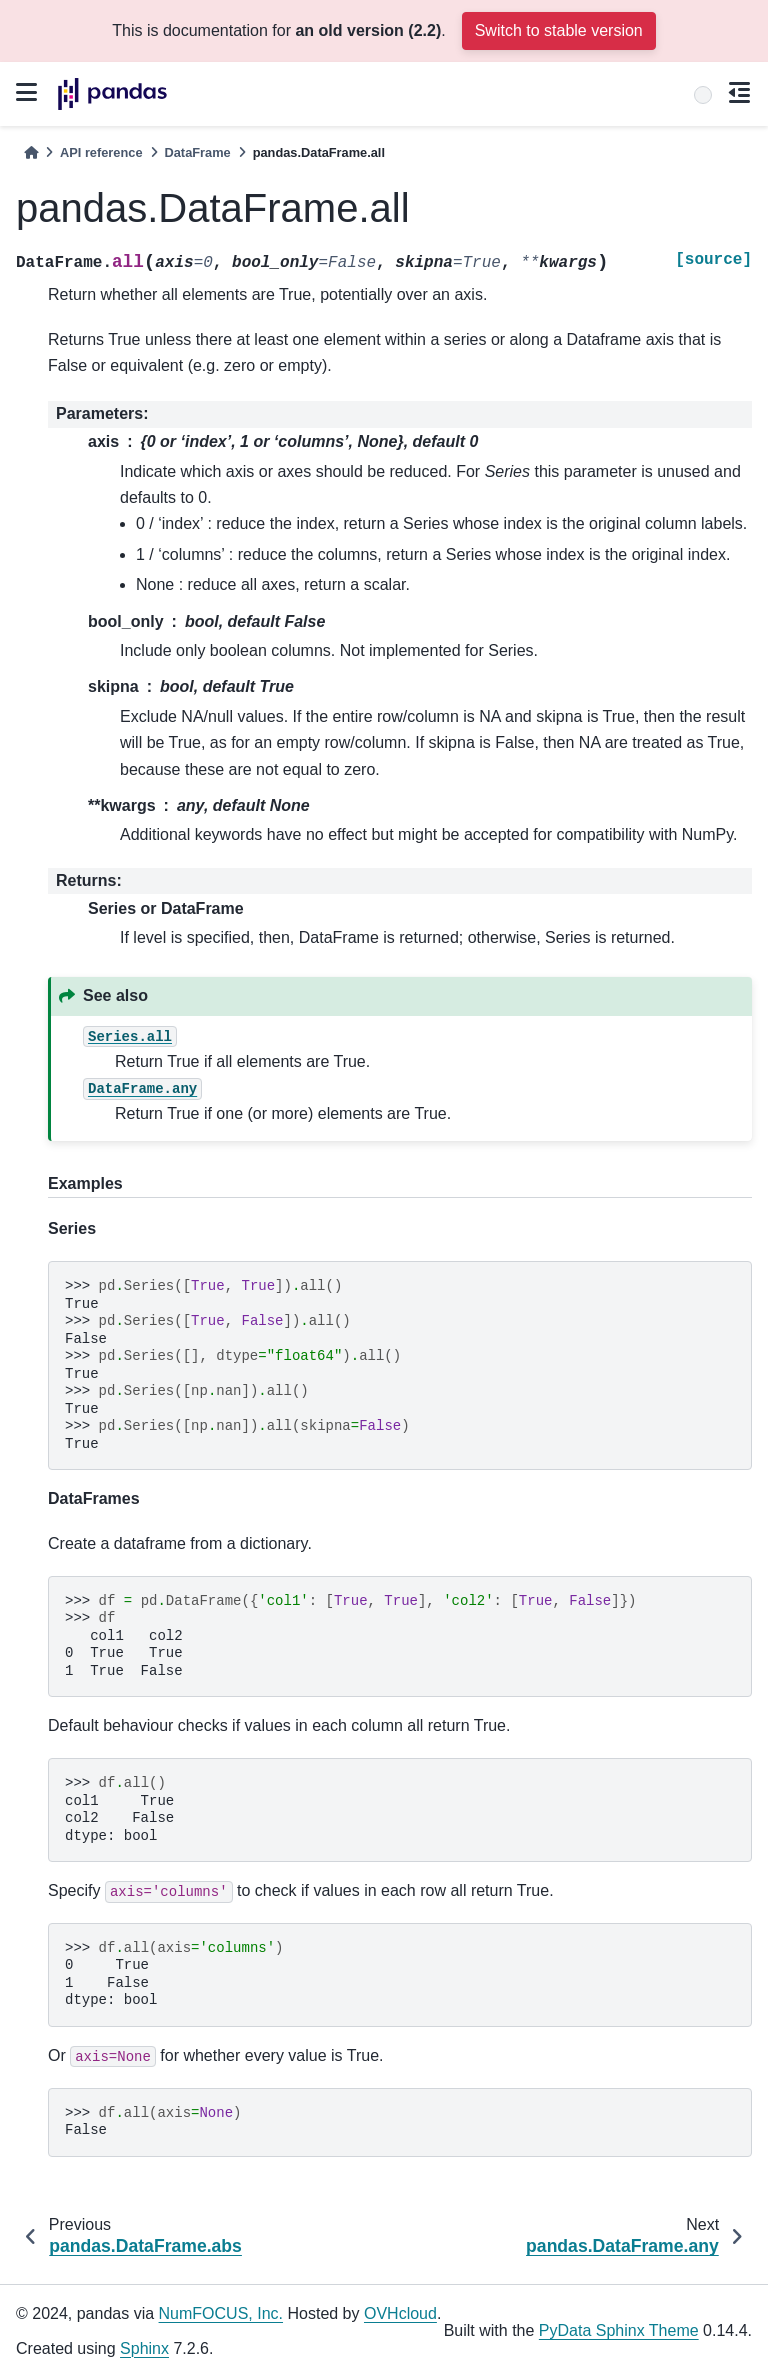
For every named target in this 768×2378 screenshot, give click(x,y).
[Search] (703, 95)
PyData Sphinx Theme (619, 2330)
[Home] (31, 152)
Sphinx (144, 2348)
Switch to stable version (559, 30)
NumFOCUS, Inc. (221, 2313)
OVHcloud (400, 2313)
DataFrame (198, 152)
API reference (101, 152)
